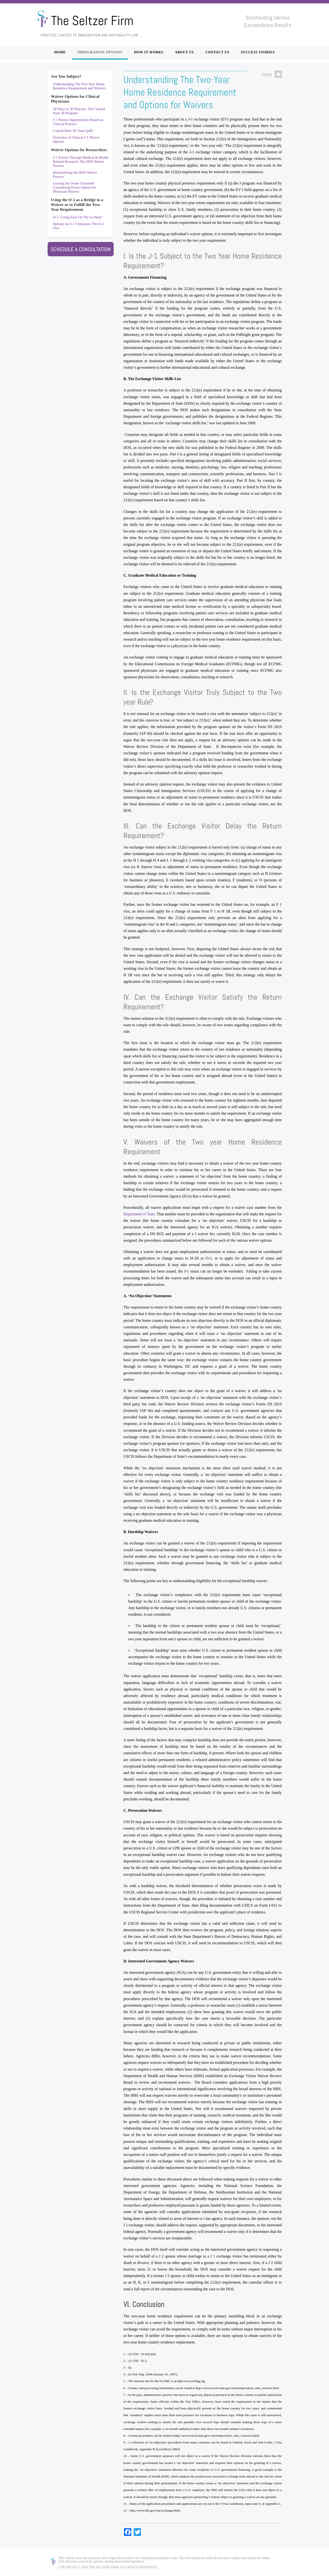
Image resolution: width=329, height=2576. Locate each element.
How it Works (148, 52)
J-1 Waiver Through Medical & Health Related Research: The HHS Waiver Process (81, 162)
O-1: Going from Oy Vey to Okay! (77, 217)
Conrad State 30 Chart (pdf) (73, 131)
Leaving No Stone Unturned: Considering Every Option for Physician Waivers (74, 187)
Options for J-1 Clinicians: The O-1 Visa (78, 226)
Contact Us (217, 52)
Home (60, 52)
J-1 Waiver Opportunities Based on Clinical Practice (78, 122)
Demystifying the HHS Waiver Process (75, 174)
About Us (184, 52)
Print (267, 75)
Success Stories (258, 52)
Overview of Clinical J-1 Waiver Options (76, 139)
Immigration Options (99, 52)
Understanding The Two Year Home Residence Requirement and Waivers (79, 86)
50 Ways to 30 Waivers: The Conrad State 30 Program (79, 111)
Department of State (139, 1214)
